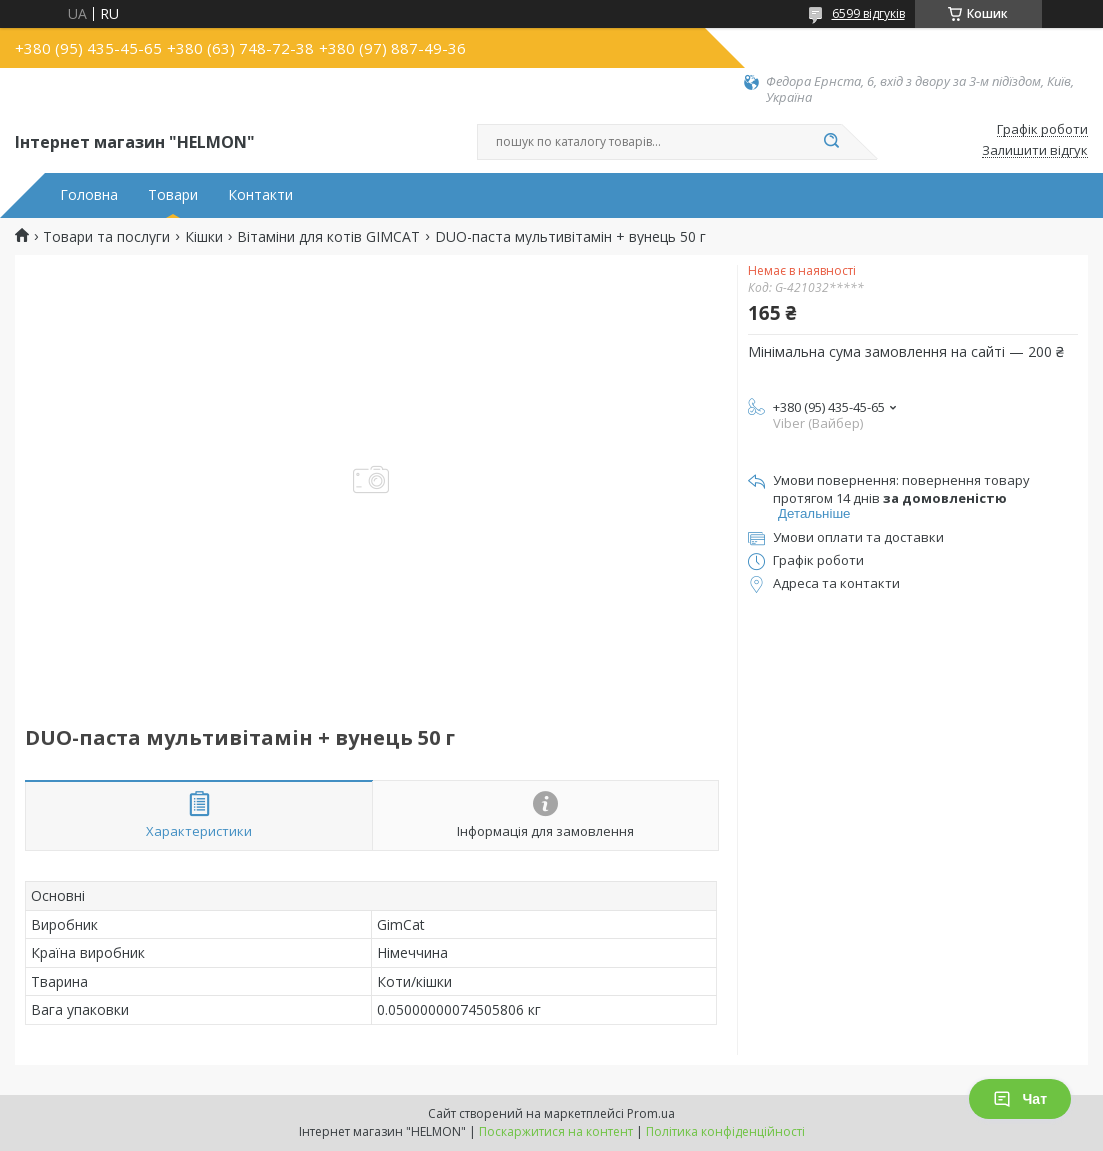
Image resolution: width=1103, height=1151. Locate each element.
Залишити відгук (1035, 151)
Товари (173, 195)
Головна (89, 195)
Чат (1020, 1099)
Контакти (260, 195)
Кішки (204, 237)
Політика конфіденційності (725, 1131)
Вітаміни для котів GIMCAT (328, 237)
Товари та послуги (106, 237)
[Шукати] (832, 142)
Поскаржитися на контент (556, 1131)
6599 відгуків (868, 13)
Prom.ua (651, 1113)
